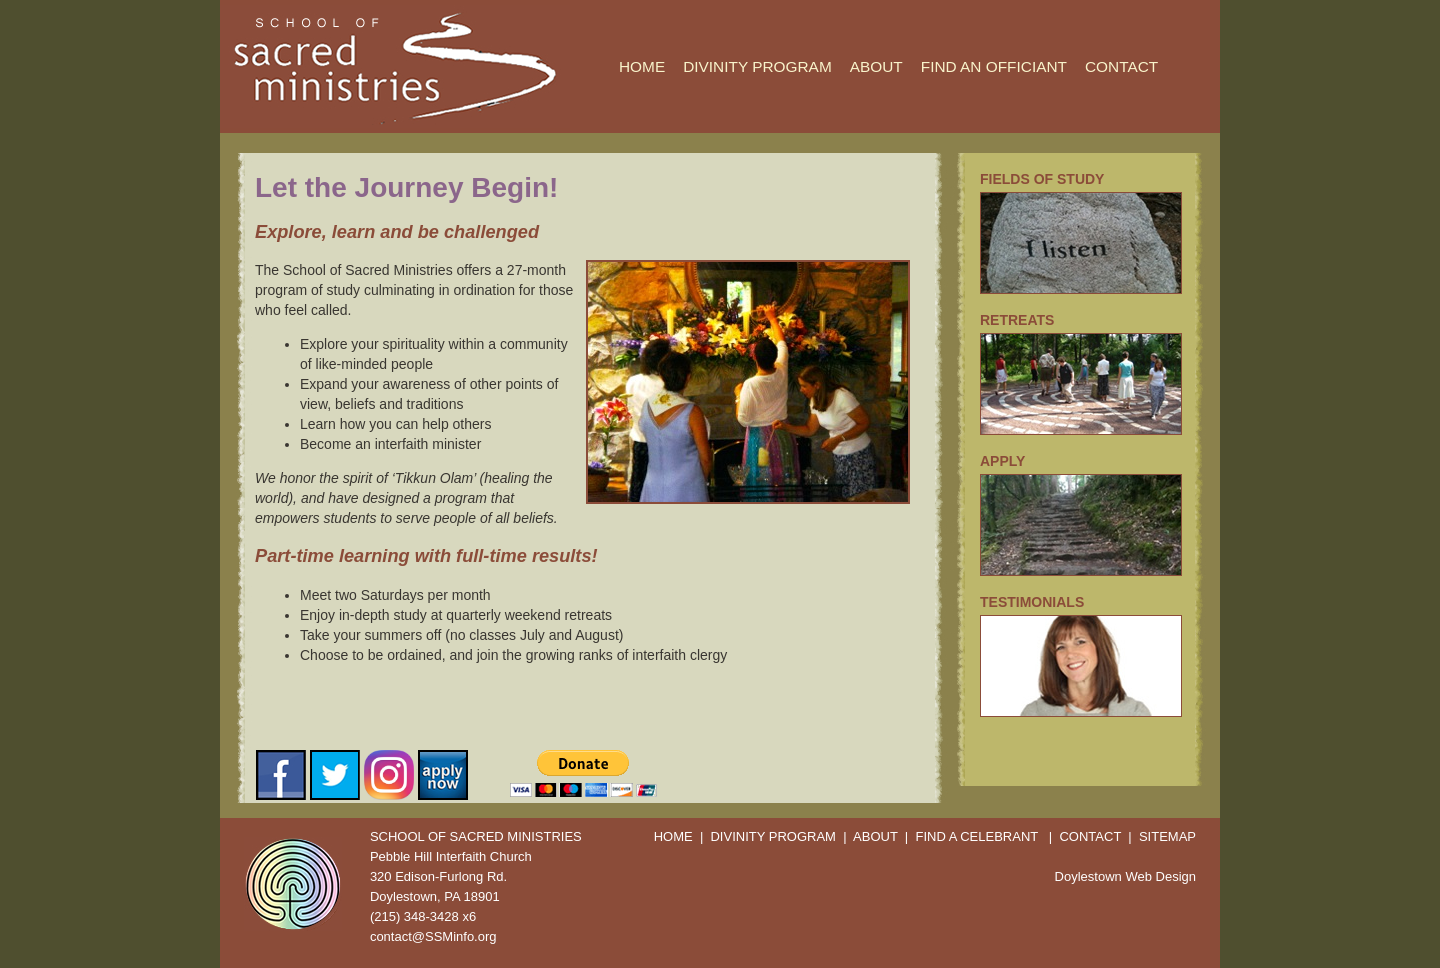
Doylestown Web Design (1125, 876)
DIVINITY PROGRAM (757, 66)
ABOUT (876, 66)
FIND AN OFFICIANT (994, 66)
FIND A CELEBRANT (976, 836)
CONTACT (1121, 66)
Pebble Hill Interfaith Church (451, 856)
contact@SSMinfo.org (433, 936)
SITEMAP (1167, 836)
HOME (642, 66)
